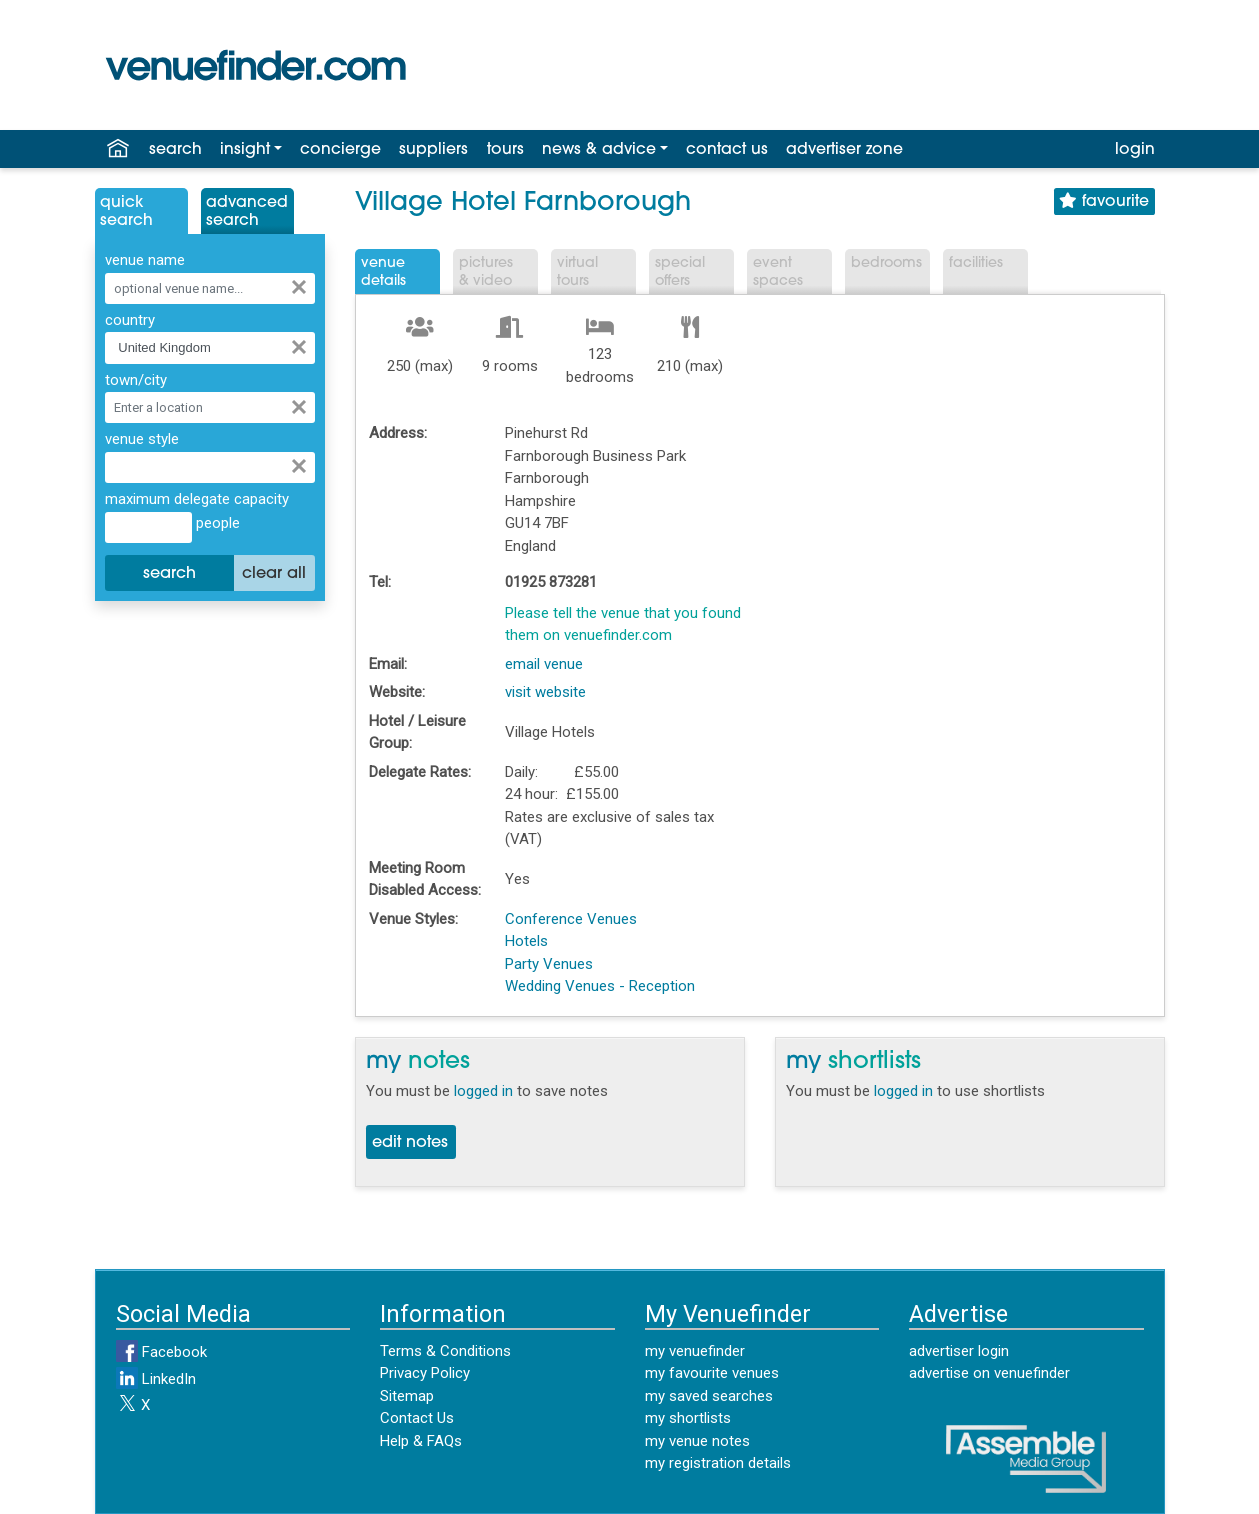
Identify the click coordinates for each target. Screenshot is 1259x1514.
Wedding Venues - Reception (600, 986)
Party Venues (549, 964)
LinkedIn (156, 1379)
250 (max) (420, 366)
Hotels (526, 941)
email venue (544, 664)
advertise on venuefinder (989, 1373)
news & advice (599, 150)
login (1135, 150)
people (216, 523)
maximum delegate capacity (197, 499)
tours (505, 150)
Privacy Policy (425, 1373)
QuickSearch (126, 212)
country (130, 320)
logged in (483, 1091)
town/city (136, 380)
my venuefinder (695, 1351)
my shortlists (688, 1418)
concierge (340, 150)
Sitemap (407, 1396)
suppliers (433, 150)
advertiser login (959, 1351)
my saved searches (709, 1396)
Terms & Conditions (445, 1351)
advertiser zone (844, 150)
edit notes (410, 1143)
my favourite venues (712, 1373)
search (175, 150)
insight (245, 150)
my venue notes (697, 1441)
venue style (142, 439)
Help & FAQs (421, 1441)
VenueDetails (383, 272)
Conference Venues (571, 919)
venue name (145, 260)
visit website (545, 692)
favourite (1104, 201)
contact (727, 150)
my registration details (718, 1463)
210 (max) (690, 366)
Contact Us (417, 1418)
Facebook (161, 1352)
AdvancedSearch (247, 212)
